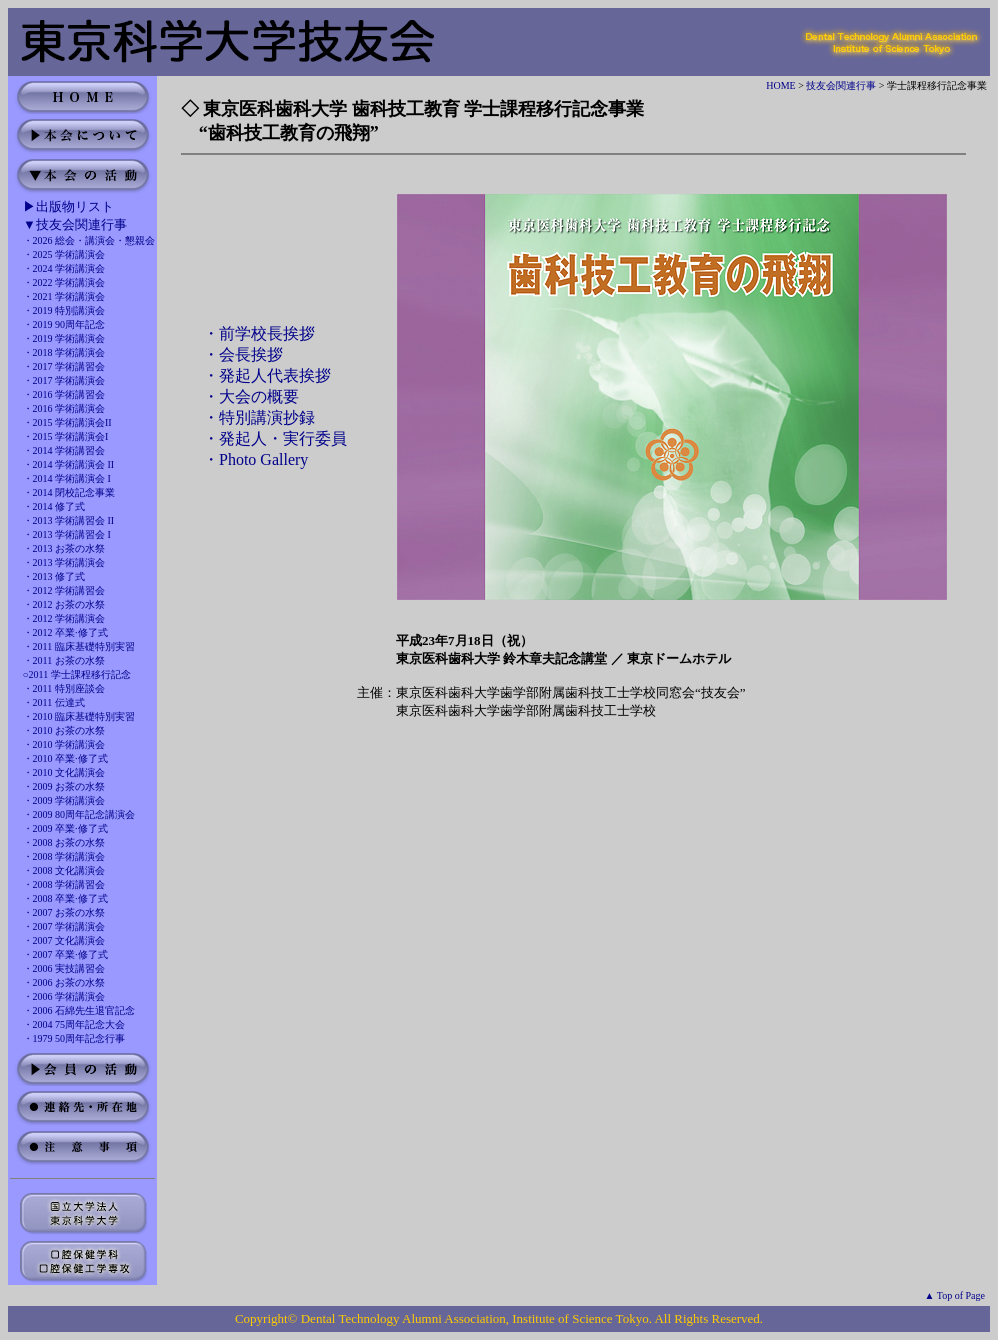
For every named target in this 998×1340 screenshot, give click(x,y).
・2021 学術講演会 (64, 296)
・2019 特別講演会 (64, 310)
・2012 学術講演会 (64, 618)
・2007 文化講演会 (64, 940)
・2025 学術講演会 (64, 254)
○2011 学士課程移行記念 (77, 674)
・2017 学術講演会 (64, 380)
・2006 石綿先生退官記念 (79, 1010)
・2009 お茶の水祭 (64, 786)
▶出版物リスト (68, 206)
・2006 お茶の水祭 (64, 982)
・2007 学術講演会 (64, 926)
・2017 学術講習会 (64, 366)
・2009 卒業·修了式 (65, 828)
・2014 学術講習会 (64, 450)
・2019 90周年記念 (64, 324)
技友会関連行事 (841, 85)
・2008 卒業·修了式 (65, 898)
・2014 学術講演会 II (69, 464)
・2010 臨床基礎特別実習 (79, 716)
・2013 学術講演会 (64, 562)
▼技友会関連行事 (75, 224)
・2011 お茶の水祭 (64, 660)
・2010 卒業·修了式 (65, 758)
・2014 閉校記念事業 (69, 492)
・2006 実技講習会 (64, 968)
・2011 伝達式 (54, 702)
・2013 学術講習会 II (69, 520)
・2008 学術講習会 (64, 884)
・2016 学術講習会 (64, 394)
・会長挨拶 (243, 354)
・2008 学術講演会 (64, 856)
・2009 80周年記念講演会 (79, 814)
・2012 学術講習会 (64, 590)
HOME (780, 85)
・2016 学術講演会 (64, 408)
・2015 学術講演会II (67, 422)
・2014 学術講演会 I (67, 478)
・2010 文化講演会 (64, 772)
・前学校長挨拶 (259, 333)
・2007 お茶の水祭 (64, 912)
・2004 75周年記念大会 (74, 1024)
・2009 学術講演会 (64, 800)
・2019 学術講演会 (64, 338)
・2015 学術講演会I (66, 436)
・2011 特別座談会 (64, 688)
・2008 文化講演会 (64, 870)
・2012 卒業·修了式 (65, 632)
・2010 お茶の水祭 (64, 730)
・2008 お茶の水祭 (64, 842)
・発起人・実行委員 (275, 438)
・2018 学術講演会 (64, 352)
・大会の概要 (251, 396)
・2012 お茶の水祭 (64, 604)
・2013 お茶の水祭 (64, 548)
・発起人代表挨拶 (267, 375)
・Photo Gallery (255, 459)
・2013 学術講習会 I (67, 534)
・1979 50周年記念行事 (74, 1038)
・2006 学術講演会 (64, 996)
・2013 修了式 (54, 576)
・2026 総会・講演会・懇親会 (89, 240)
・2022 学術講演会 (64, 282)
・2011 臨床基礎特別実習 (79, 646)
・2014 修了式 (54, 506)
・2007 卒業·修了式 (65, 954)
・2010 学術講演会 (64, 744)
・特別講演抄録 (259, 417)
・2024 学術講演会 (64, 268)
